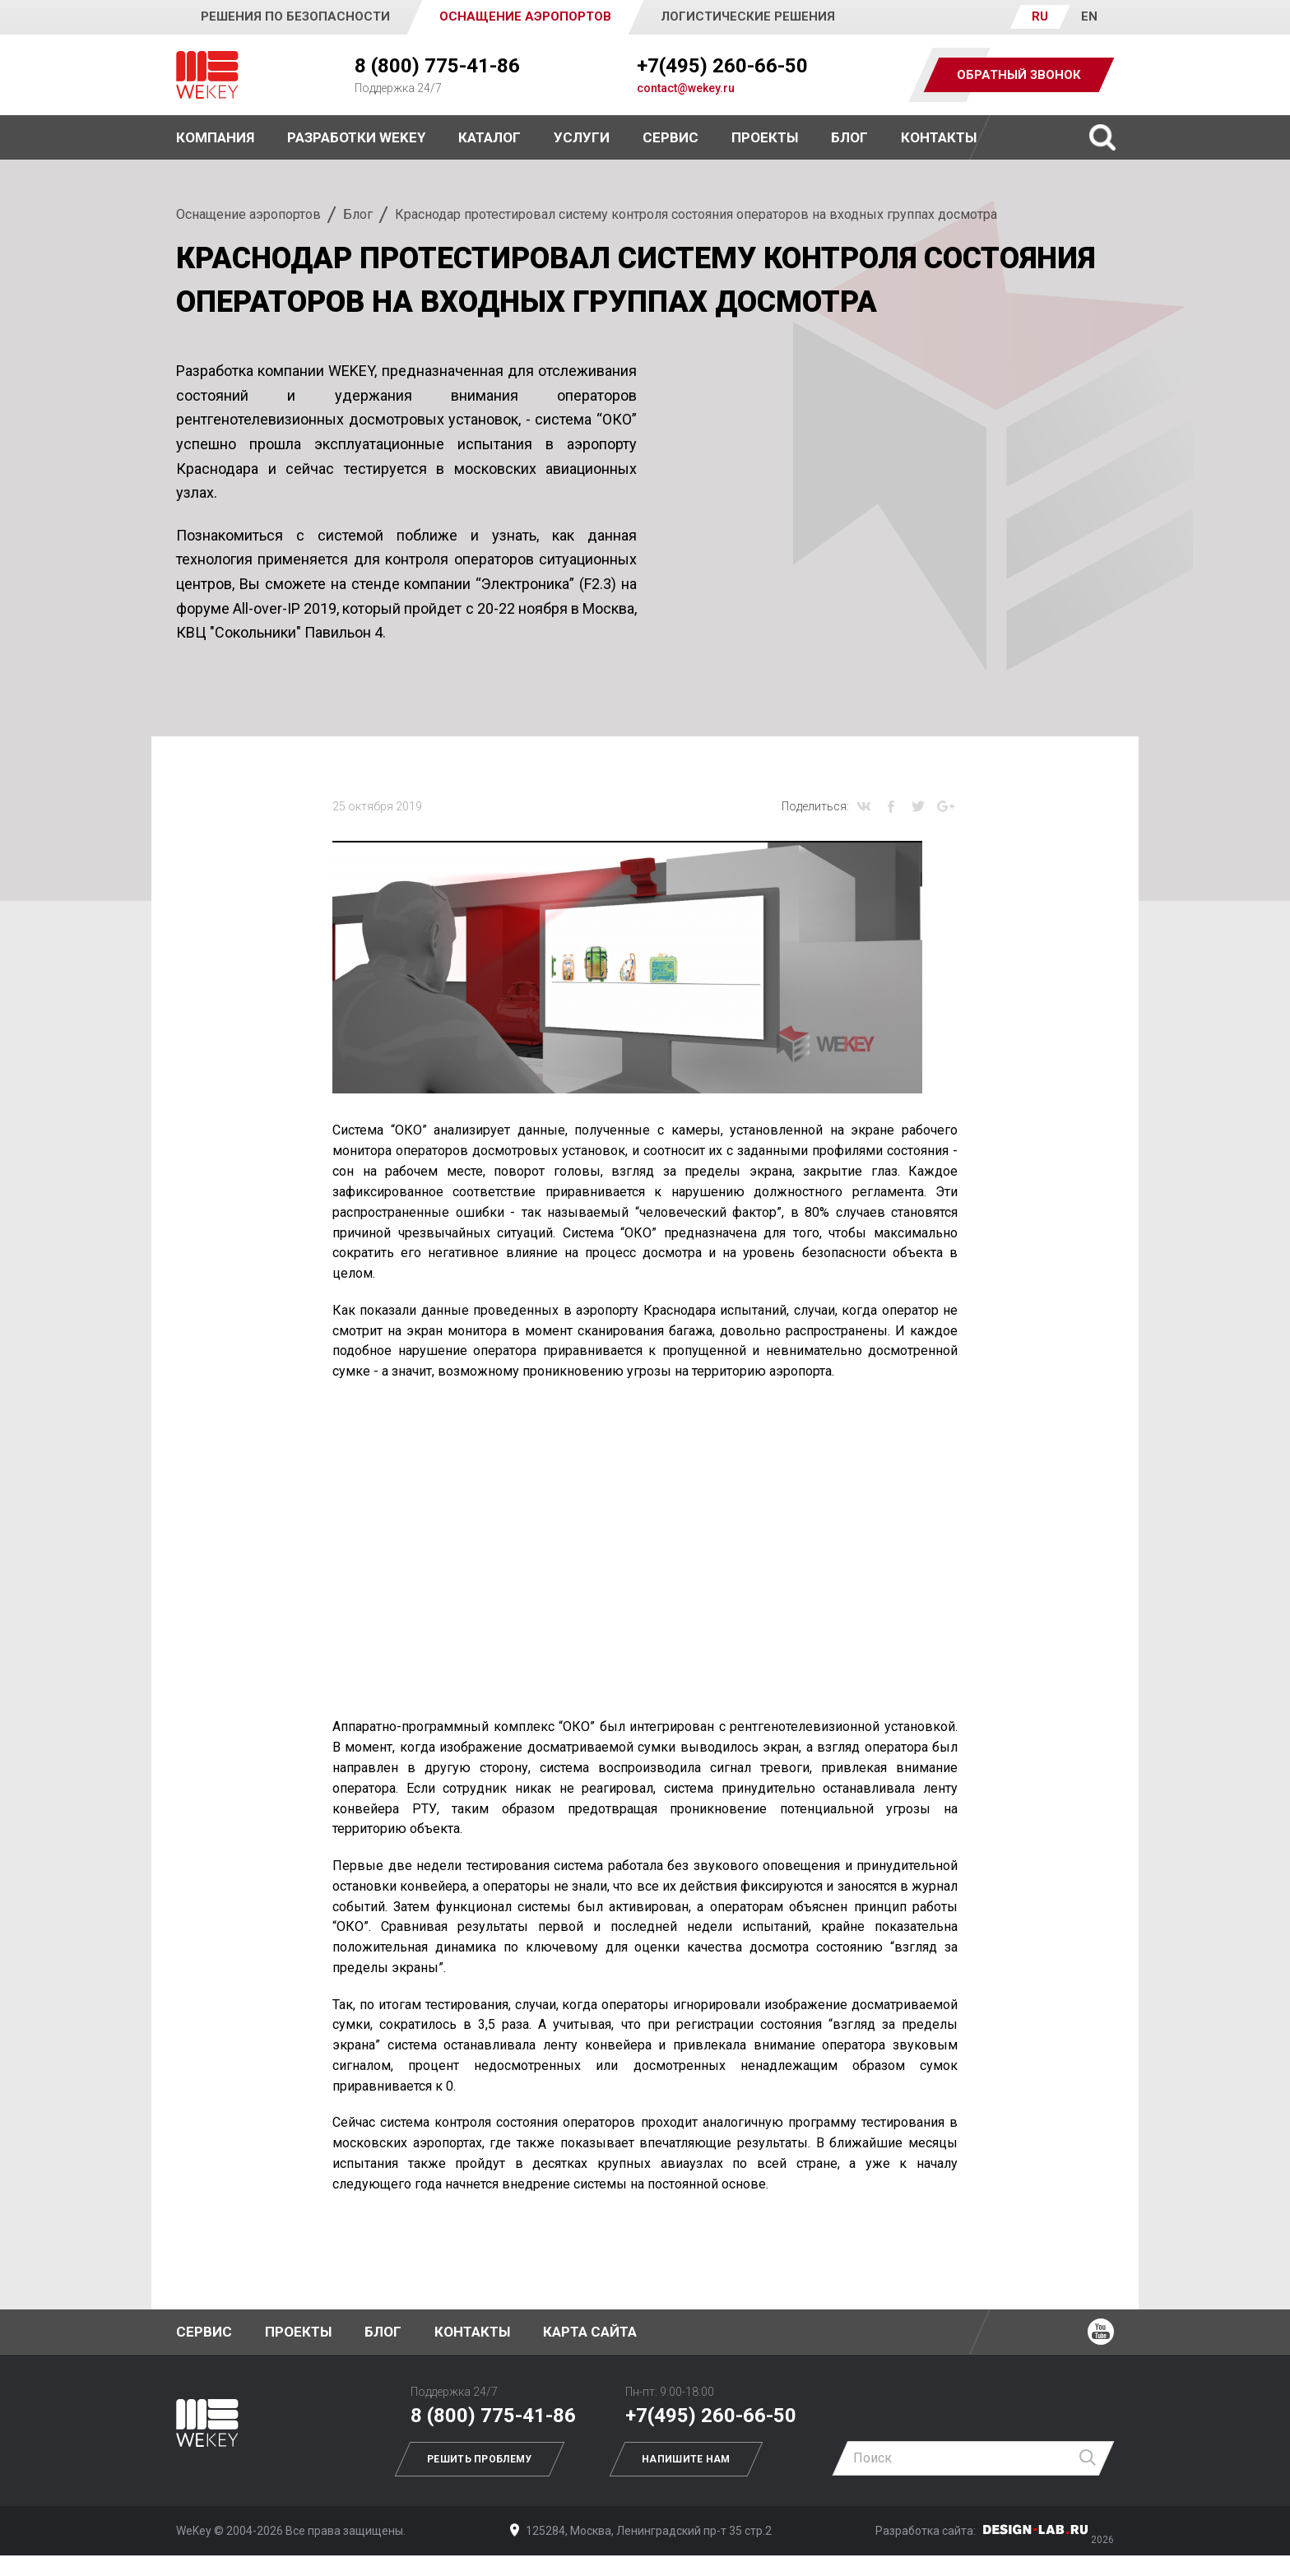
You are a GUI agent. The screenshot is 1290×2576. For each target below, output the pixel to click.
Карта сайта (590, 2331)
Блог (849, 137)
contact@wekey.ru (686, 88)
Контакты (939, 137)
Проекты (298, 2331)
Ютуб (1101, 2331)
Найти (1088, 2458)
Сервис (670, 137)
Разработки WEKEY (356, 137)
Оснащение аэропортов (248, 214)
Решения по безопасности (295, 16)
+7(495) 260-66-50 (722, 65)
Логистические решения (748, 16)
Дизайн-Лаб (1035, 2529)
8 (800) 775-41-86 (437, 65)
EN (1089, 16)
